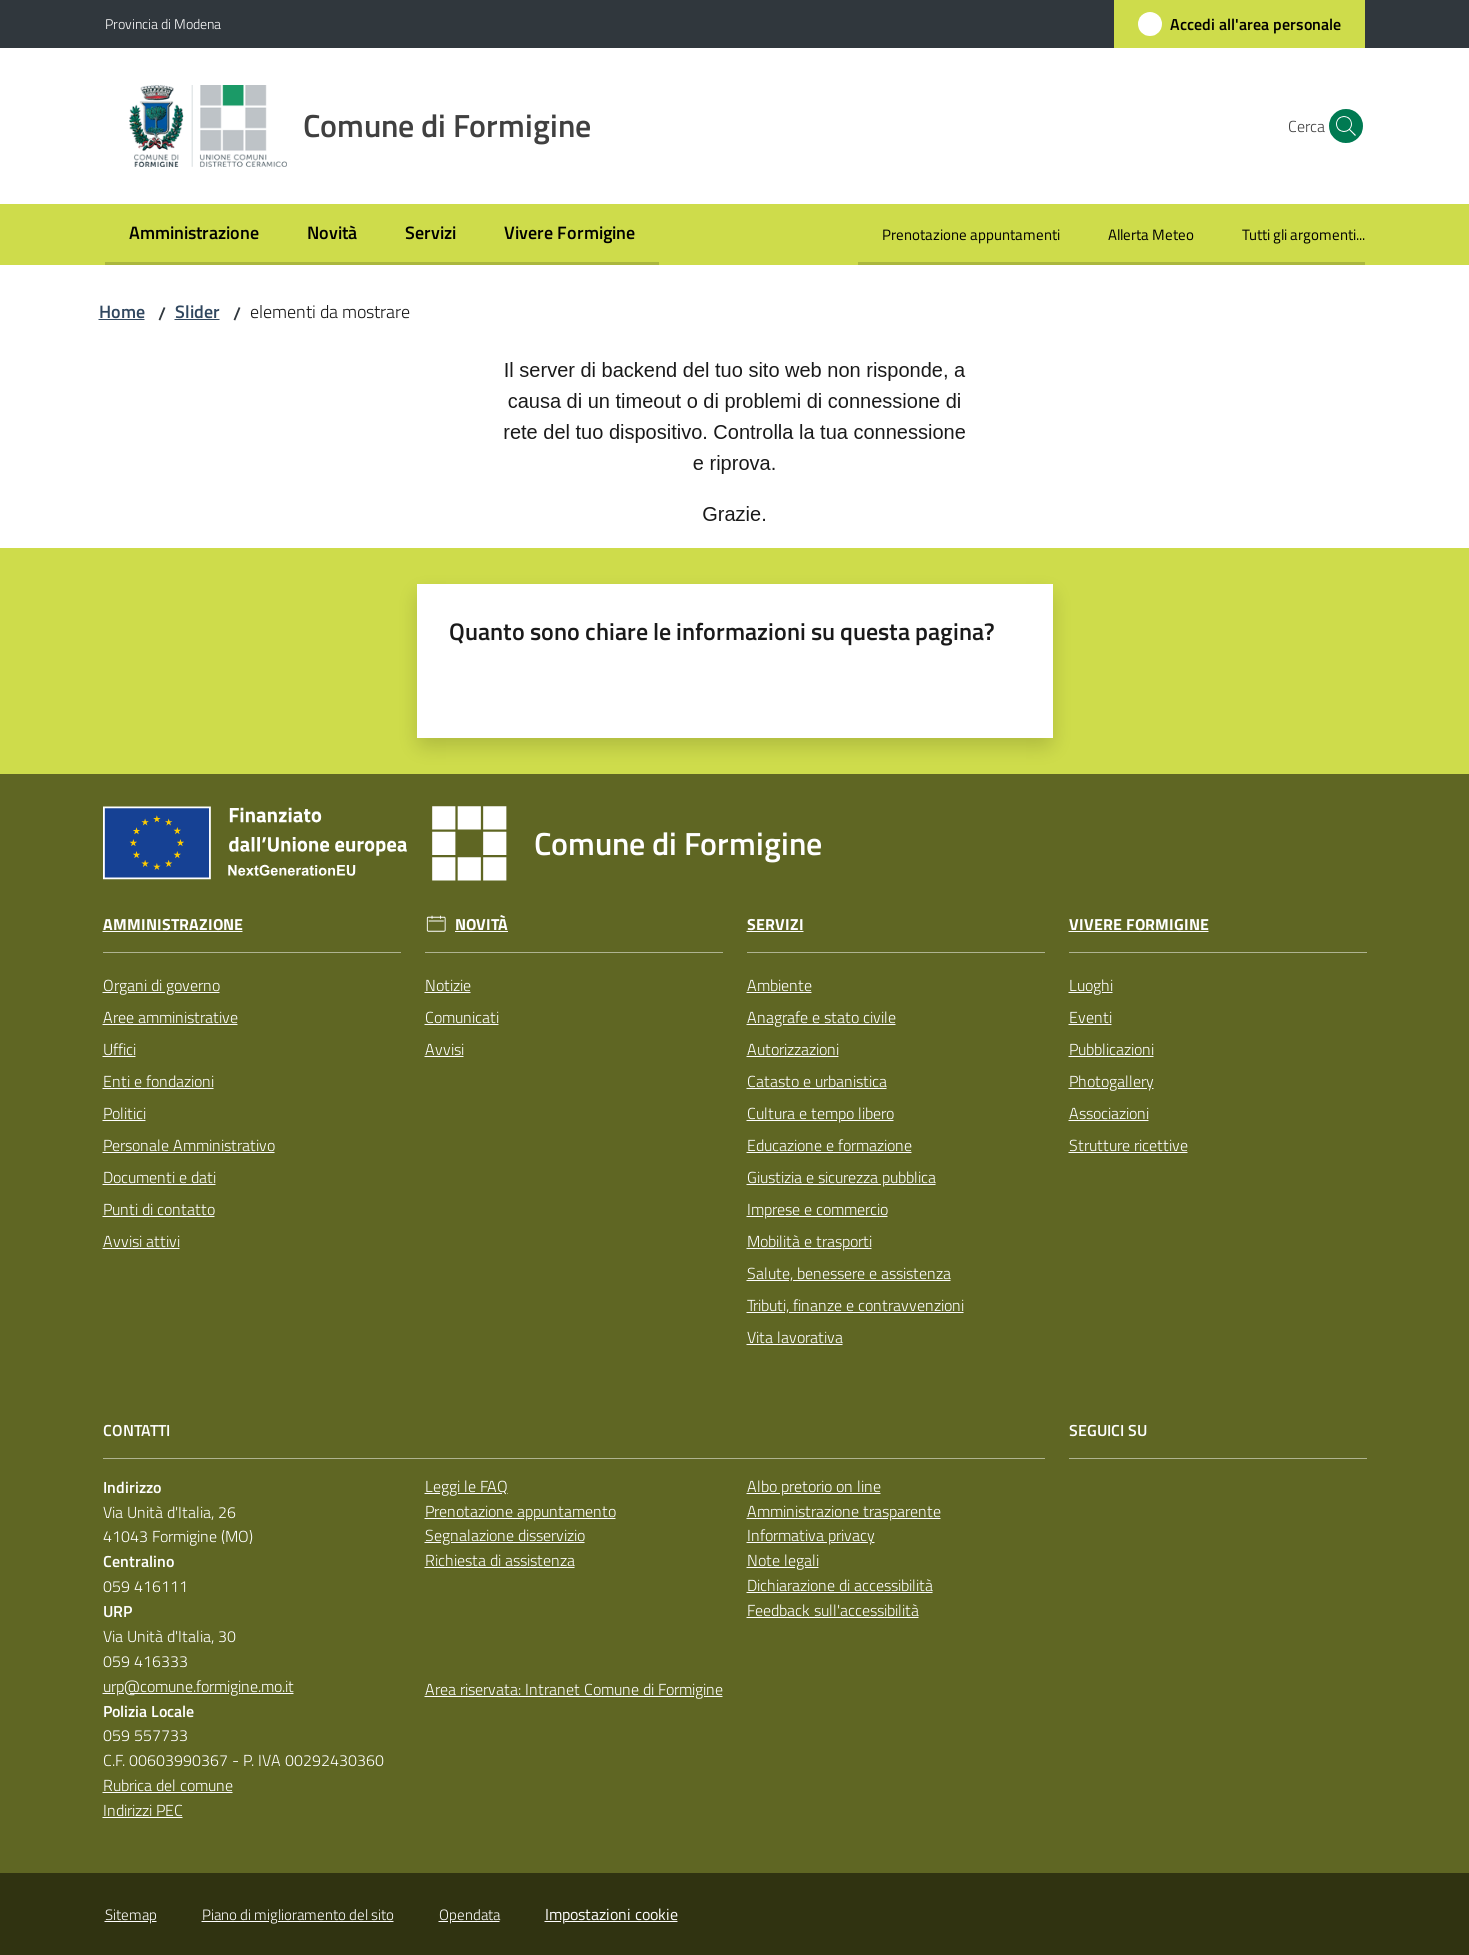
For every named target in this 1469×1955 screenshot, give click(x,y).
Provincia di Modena (163, 23)
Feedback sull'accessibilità (833, 1610)
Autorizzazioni (793, 1049)
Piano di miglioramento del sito (298, 1914)
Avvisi (444, 1049)
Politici (124, 1113)
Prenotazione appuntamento (520, 1511)
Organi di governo (161, 985)
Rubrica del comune (168, 1785)
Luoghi (1091, 985)
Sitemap (131, 1914)
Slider (197, 311)
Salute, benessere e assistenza (849, 1273)
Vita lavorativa (795, 1337)
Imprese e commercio (817, 1209)
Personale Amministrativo (189, 1145)
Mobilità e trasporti (809, 1241)
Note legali (783, 1560)
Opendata (469, 1914)
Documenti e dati (159, 1177)
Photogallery (1111, 1081)
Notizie (448, 985)
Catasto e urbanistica (817, 1081)
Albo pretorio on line (814, 1486)
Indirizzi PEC (143, 1810)
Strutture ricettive (1128, 1145)
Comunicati (462, 1017)
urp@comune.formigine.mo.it (198, 1686)
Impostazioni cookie (611, 1914)
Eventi (1090, 1017)
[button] (1341, 126)
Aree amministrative (170, 1017)
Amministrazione (173, 924)
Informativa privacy (811, 1535)
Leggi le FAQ (466, 1486)
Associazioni (1109, 1113)
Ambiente (779, 985)
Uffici (119, 1049)
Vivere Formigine (1139, 924)
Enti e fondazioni (158, 1081)
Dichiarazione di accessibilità (840, 1585)
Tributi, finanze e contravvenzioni (855, 1305)
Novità (481, 924)
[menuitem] (194, 234)
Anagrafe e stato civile (821, 1017)
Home (122, 311)
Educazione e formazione (829, 1145)
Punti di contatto (159, 1209)
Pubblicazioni (1111, 1049)
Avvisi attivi (141, 1241)
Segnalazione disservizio (505, 1535)
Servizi (775, 924)
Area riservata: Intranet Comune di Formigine (574, 1689)
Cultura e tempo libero (820, 1113)
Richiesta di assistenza (500, 1560)
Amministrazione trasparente (844, 1511)
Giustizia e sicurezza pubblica (841, 1177)
